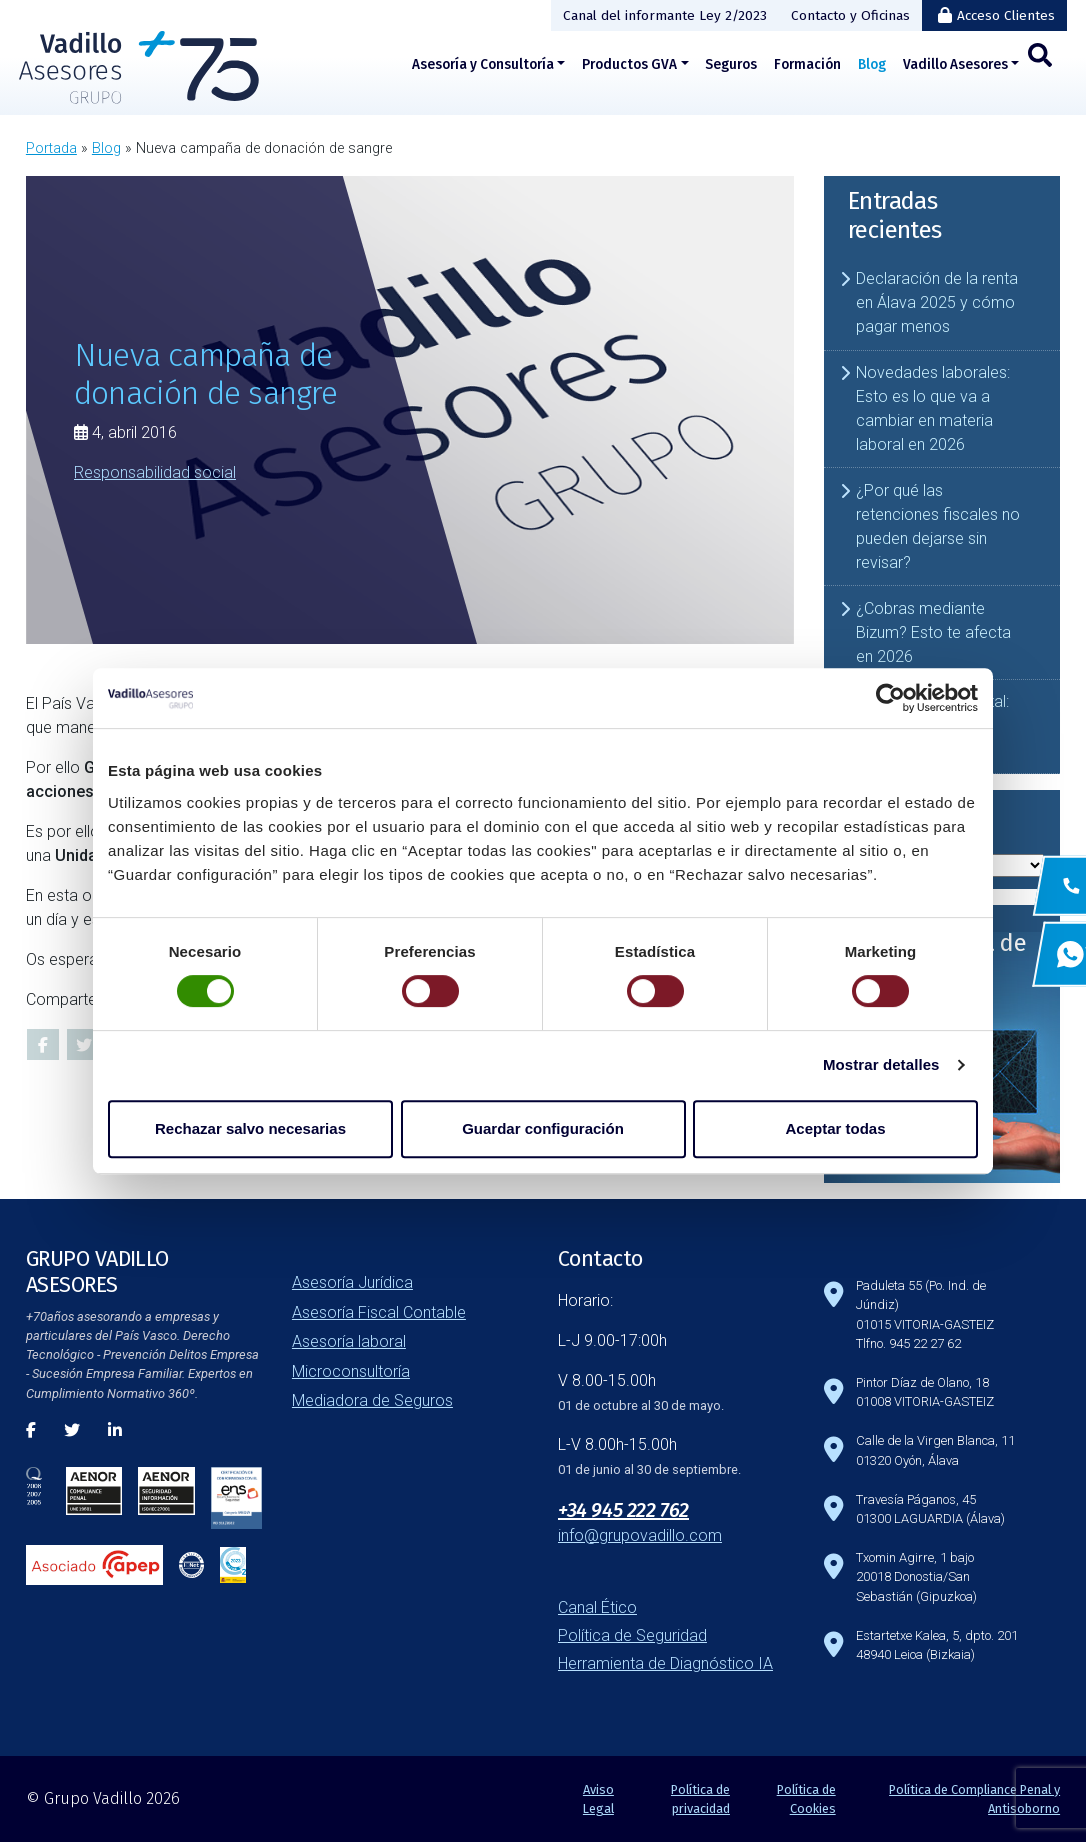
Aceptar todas (835, 1128)
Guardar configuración (543, 1128)
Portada (51, 148)
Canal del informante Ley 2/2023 (665, 15)
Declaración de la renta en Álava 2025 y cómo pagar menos (937, 302)
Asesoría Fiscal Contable (379, 1312)
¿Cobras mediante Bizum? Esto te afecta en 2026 (933, 632)
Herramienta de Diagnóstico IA (665, 1663)
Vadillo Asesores (955, 64)
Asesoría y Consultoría (483, 64)
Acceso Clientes (1006, 15)
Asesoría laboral (349, 1341)
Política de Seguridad (632, 1635)
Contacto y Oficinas (850, 15)
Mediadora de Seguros (372, 1400)
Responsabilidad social (155, 471)
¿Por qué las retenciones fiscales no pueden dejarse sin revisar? (938, 526)
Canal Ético (597, 1607)
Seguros (731, 64)
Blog (872, 64)
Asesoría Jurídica (352, 1282)
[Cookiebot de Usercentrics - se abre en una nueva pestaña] (890, 698)
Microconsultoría (351, 1371)
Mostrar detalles (881, 1064)
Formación (807, 64)
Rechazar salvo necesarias (250, 1128)
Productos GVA (629, 64)
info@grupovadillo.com (640, 1535)
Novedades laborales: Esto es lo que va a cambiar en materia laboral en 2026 (933, 408)
